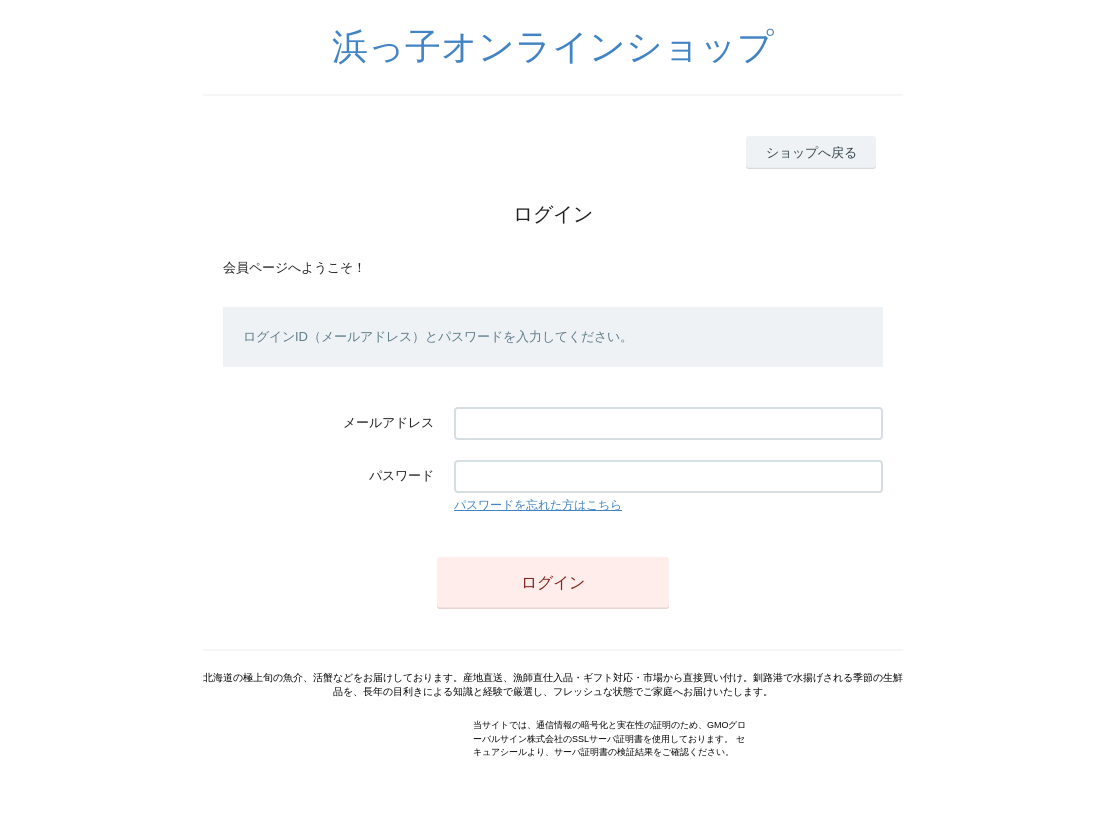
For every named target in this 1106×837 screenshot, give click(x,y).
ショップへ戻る (811, 152)
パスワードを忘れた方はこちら (538, 505)
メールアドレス (388, 422)
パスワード (401, 475)
